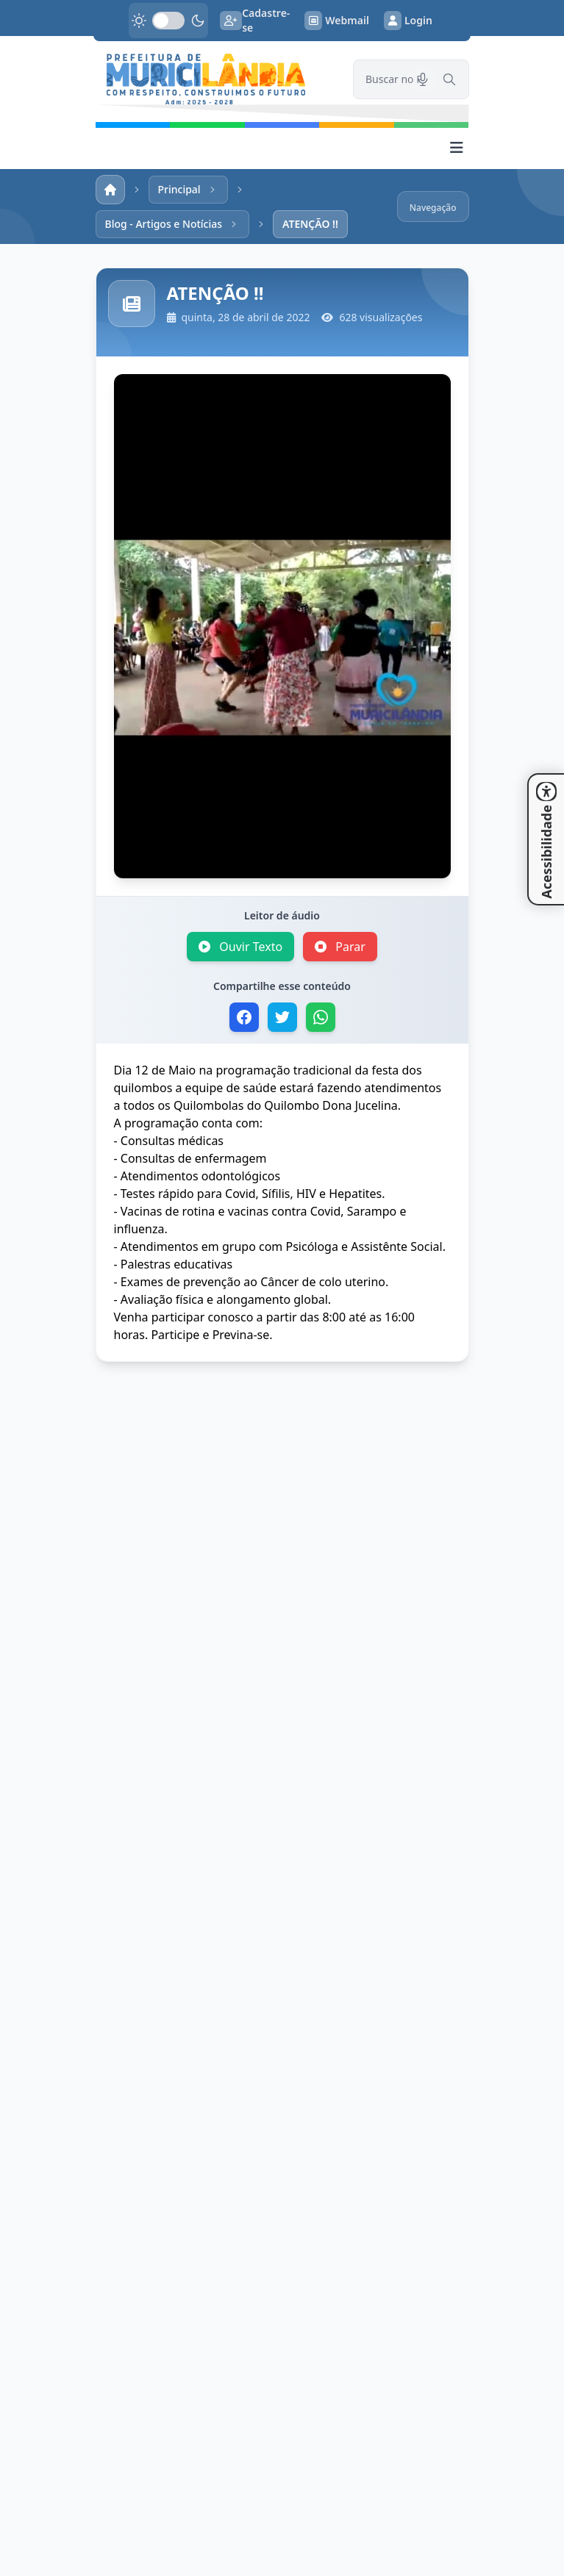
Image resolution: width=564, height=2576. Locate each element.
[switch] (168, 20)
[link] (215, 79)
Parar (340, 947)
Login (408, 20)
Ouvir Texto (240, 947)
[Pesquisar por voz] (423, 79)
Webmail (336, 20)
